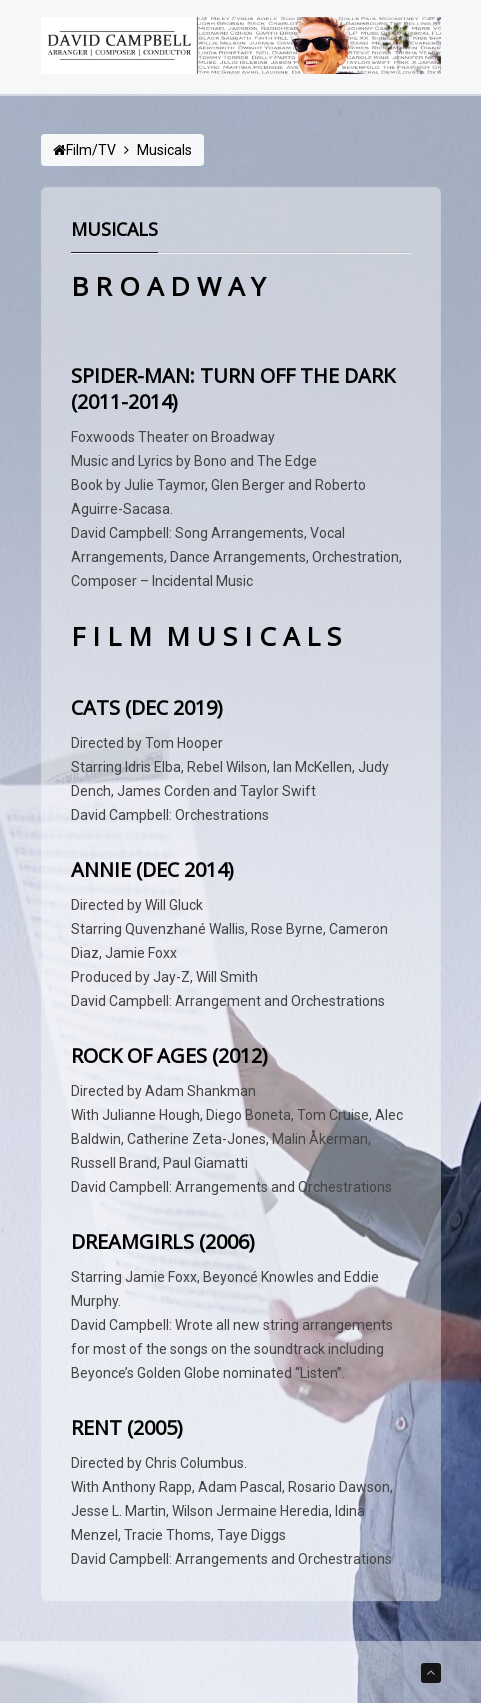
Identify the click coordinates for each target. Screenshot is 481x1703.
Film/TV (91, 150)
